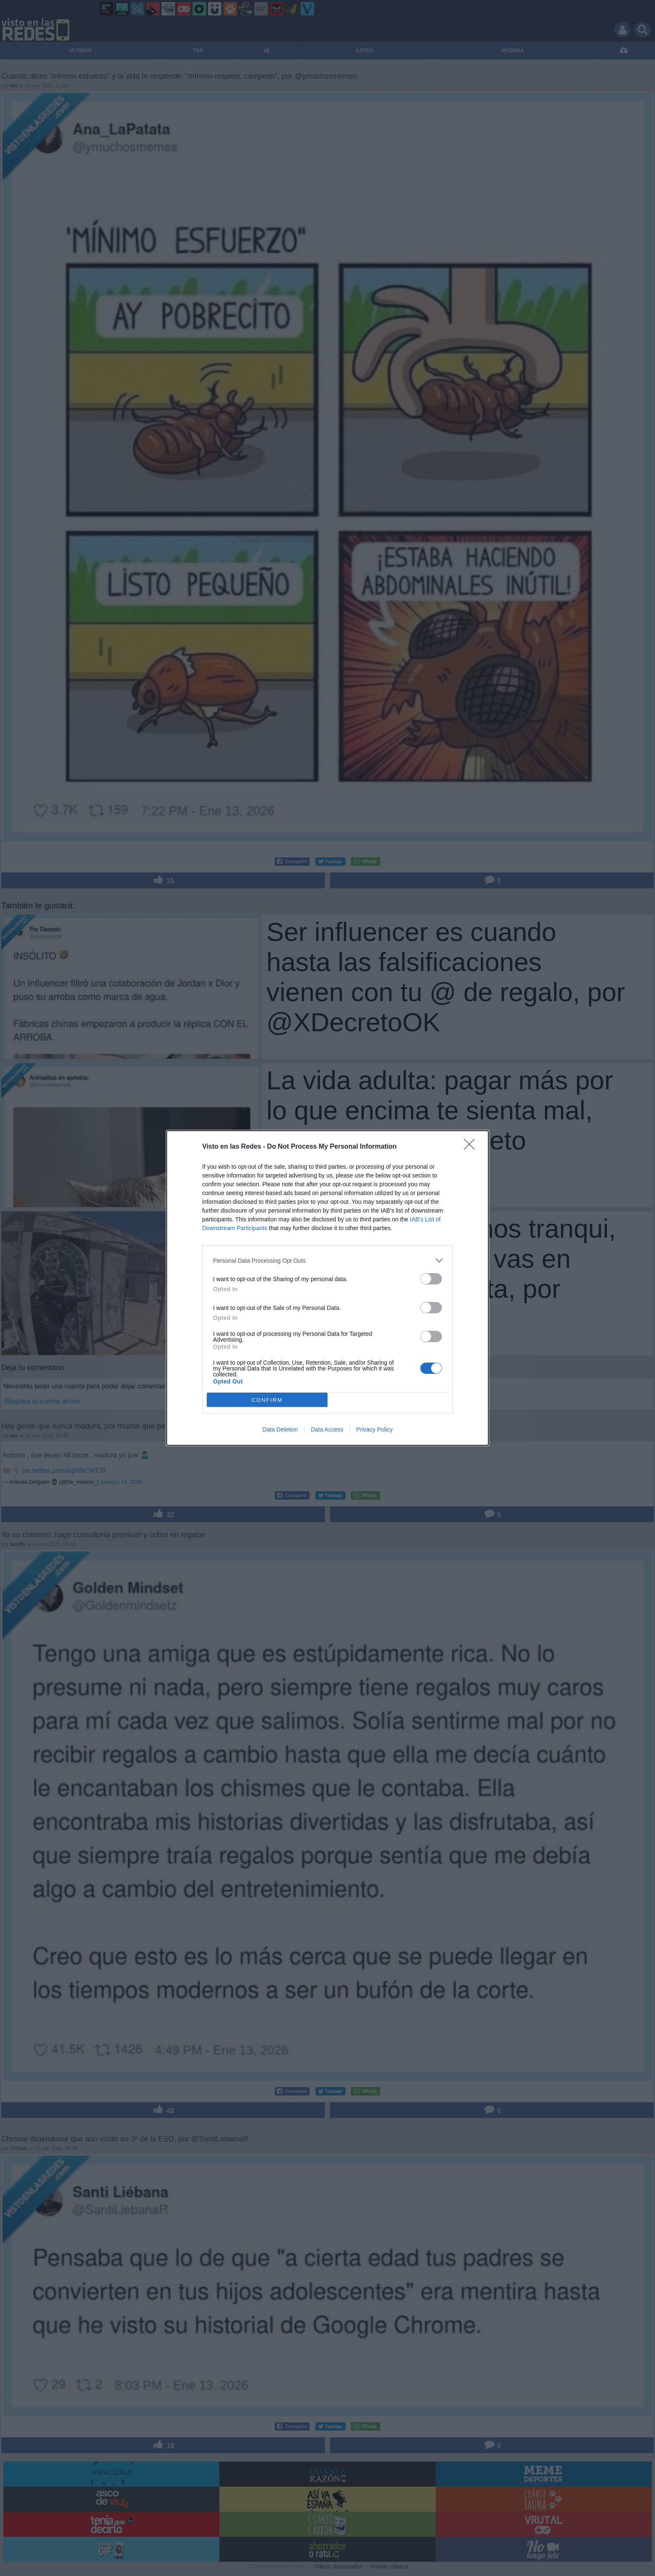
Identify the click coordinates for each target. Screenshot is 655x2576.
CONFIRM (267, 1400)
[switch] (431, 1278)
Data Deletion (280, 1429)
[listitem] (327, 1260)
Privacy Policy (374, 1429)
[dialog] (327, 1288)
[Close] (472, 1147)
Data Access (327, 1429)
